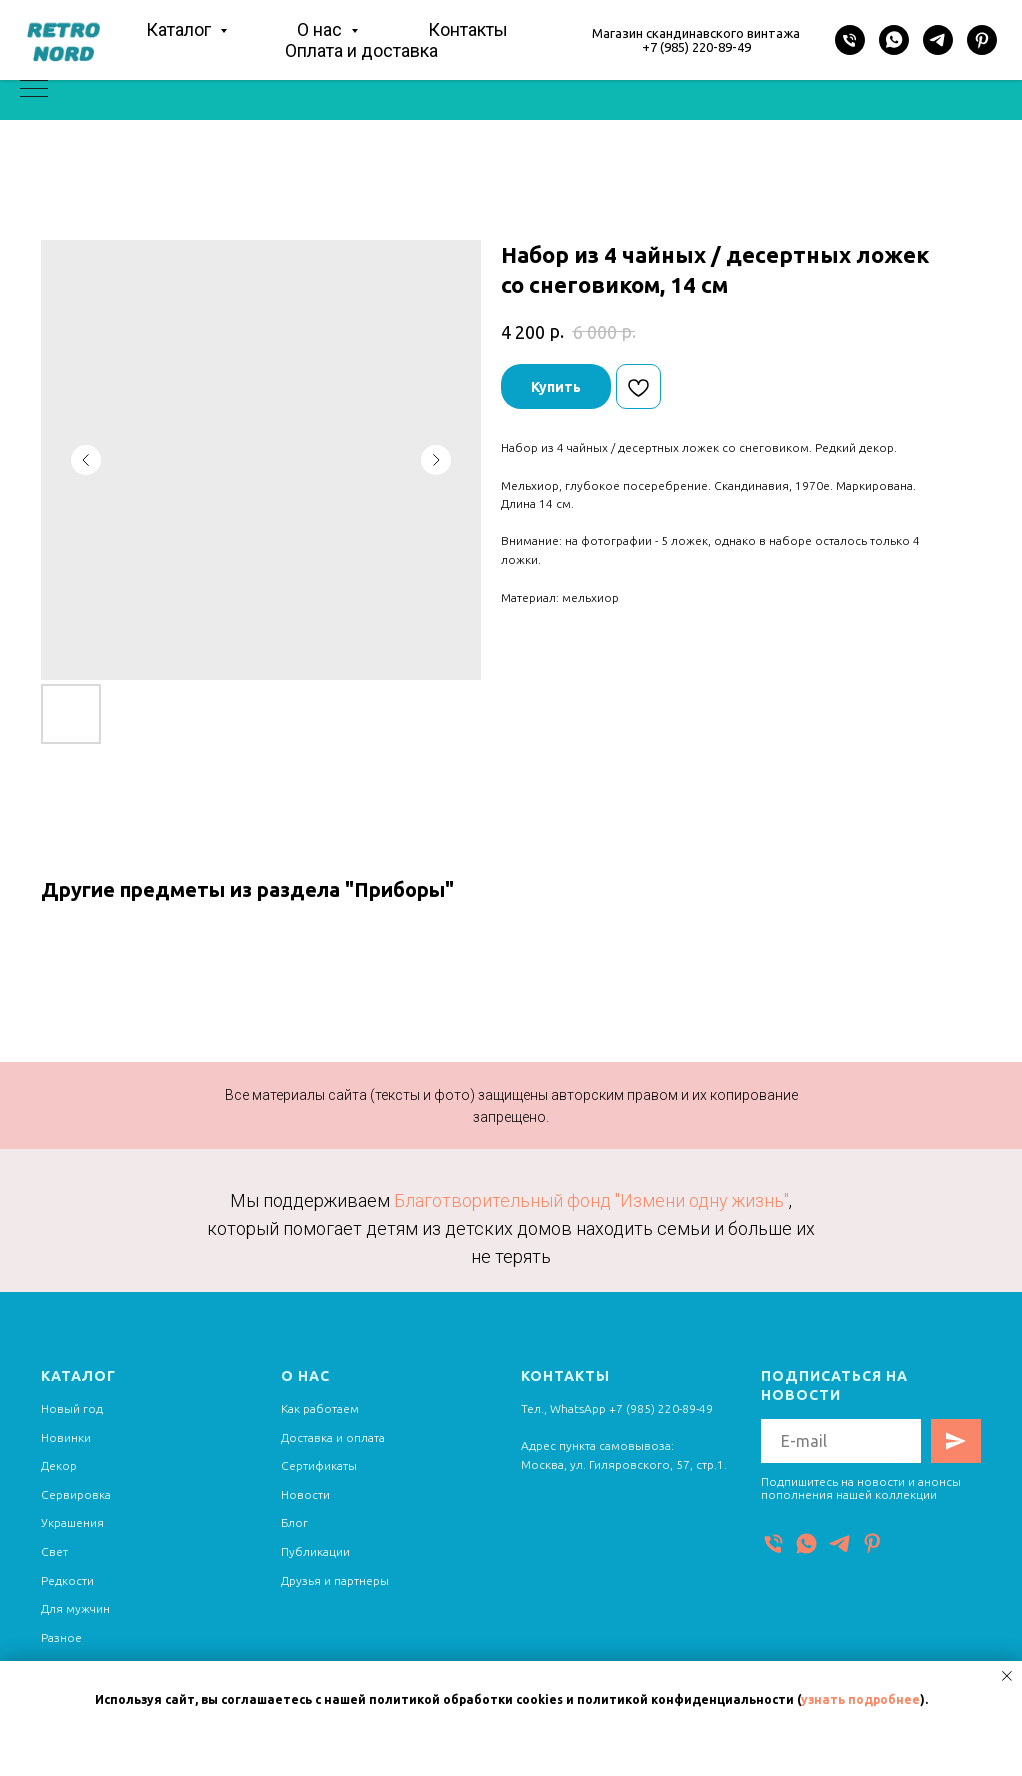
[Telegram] (938, 40)
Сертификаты (319, 1465)
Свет (54, 1551)
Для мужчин (75, 1608)
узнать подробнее (860, 1699)
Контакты (468, 29)
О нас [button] (321, 29)
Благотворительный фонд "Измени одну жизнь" (591, 1200)
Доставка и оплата (333, 1437)
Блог (294, 1522)
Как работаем (320, 1408)
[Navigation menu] (34, 90)
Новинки (66, 1437)
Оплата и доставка (361, 50)
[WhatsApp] (894, 40)
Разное (61, 1637)
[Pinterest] (982, 40)
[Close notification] (1007, 1676)
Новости (305, 1494)
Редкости (67, 1580)
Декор (59, 1465)
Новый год (72, 1408)
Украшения (72, 1522)
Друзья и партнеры (335, 1580)
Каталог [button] (180, 29)
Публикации (315, 1551)
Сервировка (76, 1494)
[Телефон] (850, 40)
